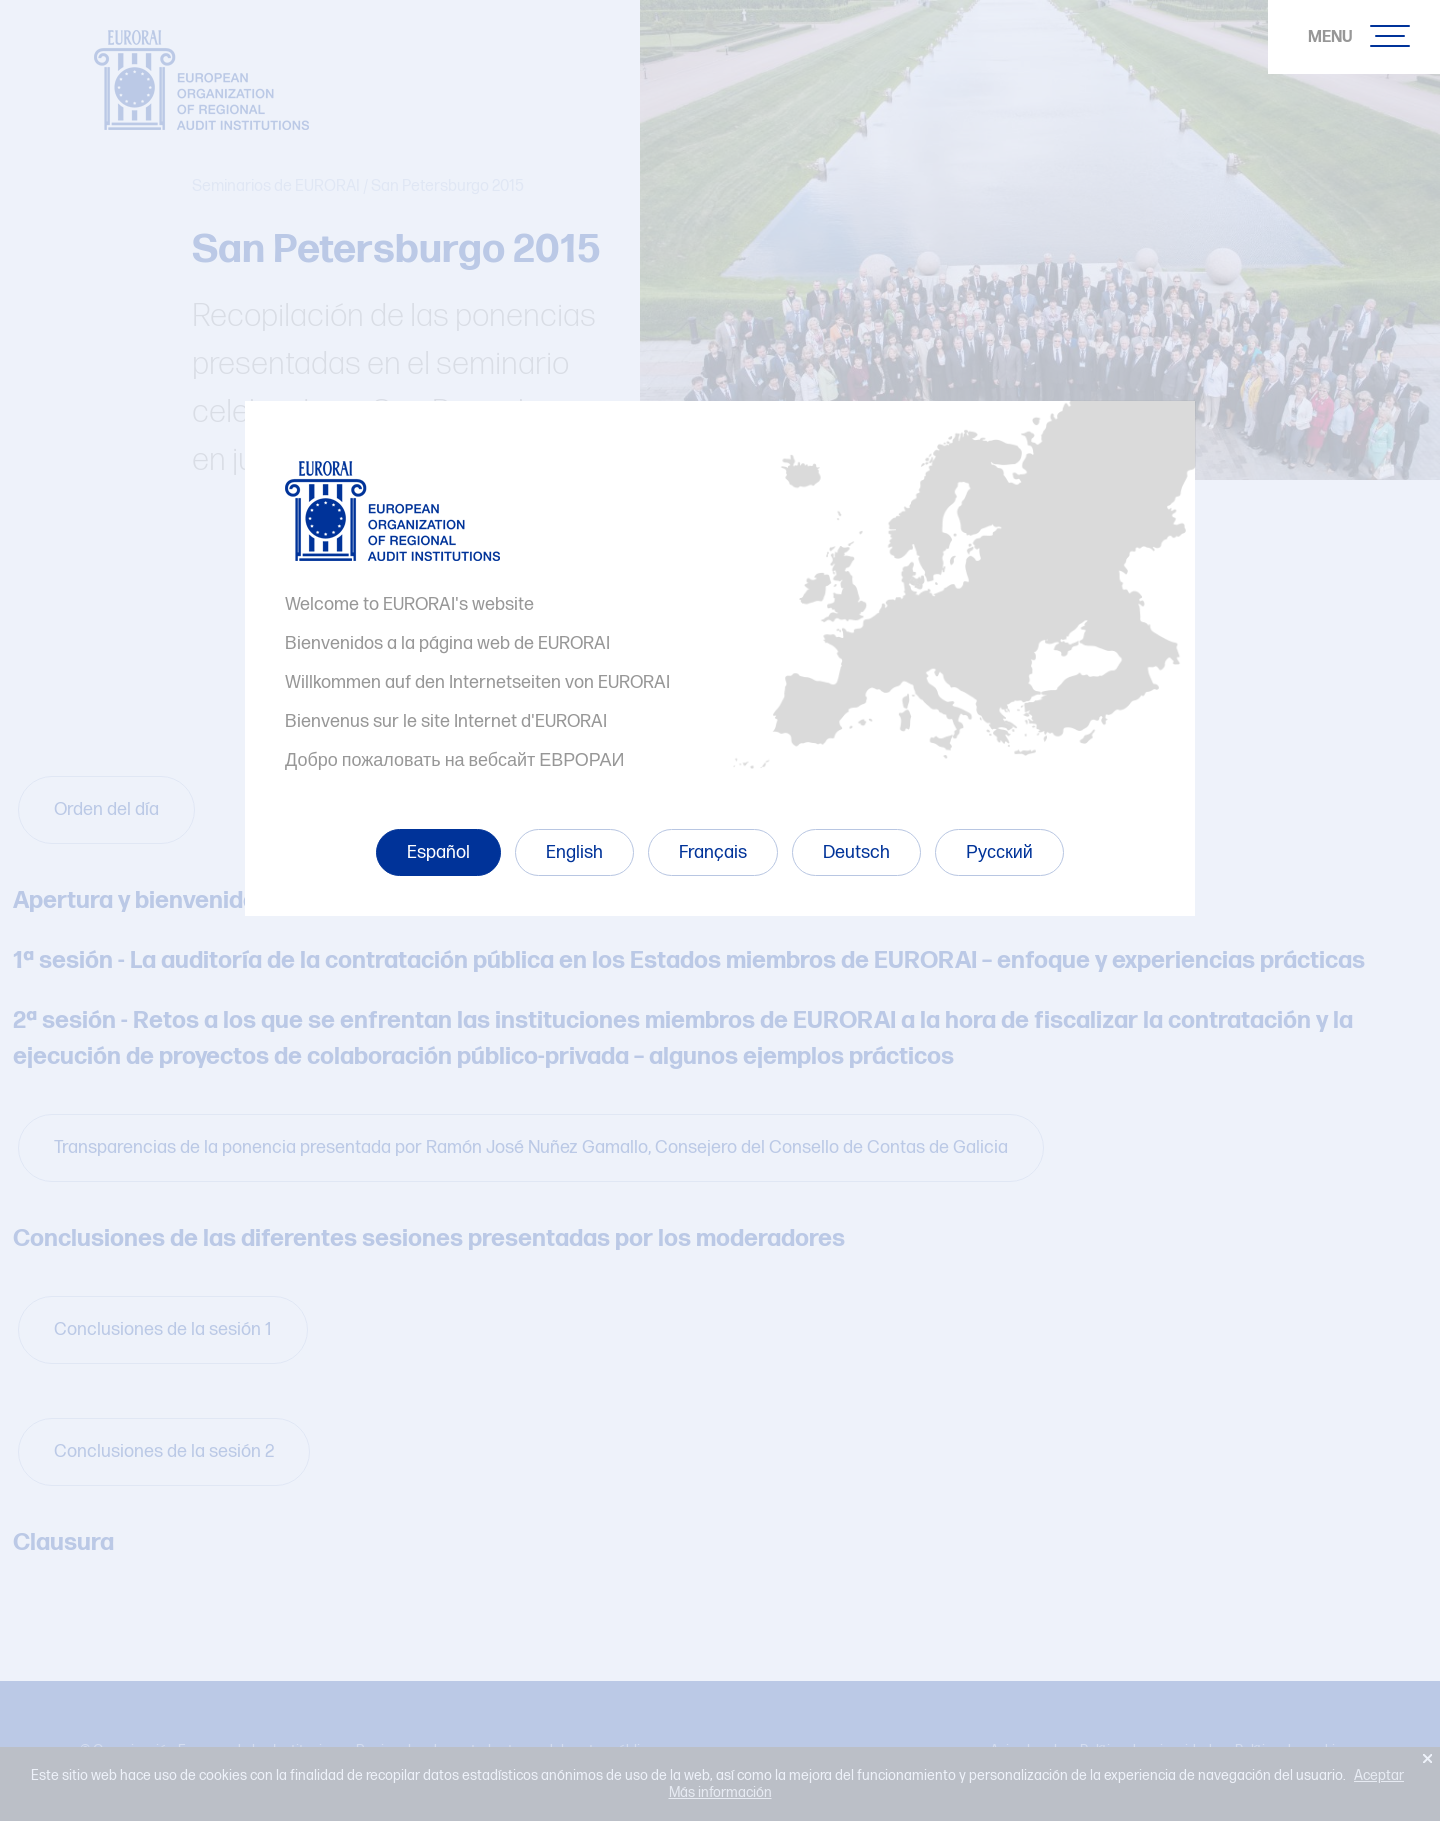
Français (713, 852)
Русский (999, 852)
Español (438, 852)
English (574, 852)
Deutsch (856, 852)
